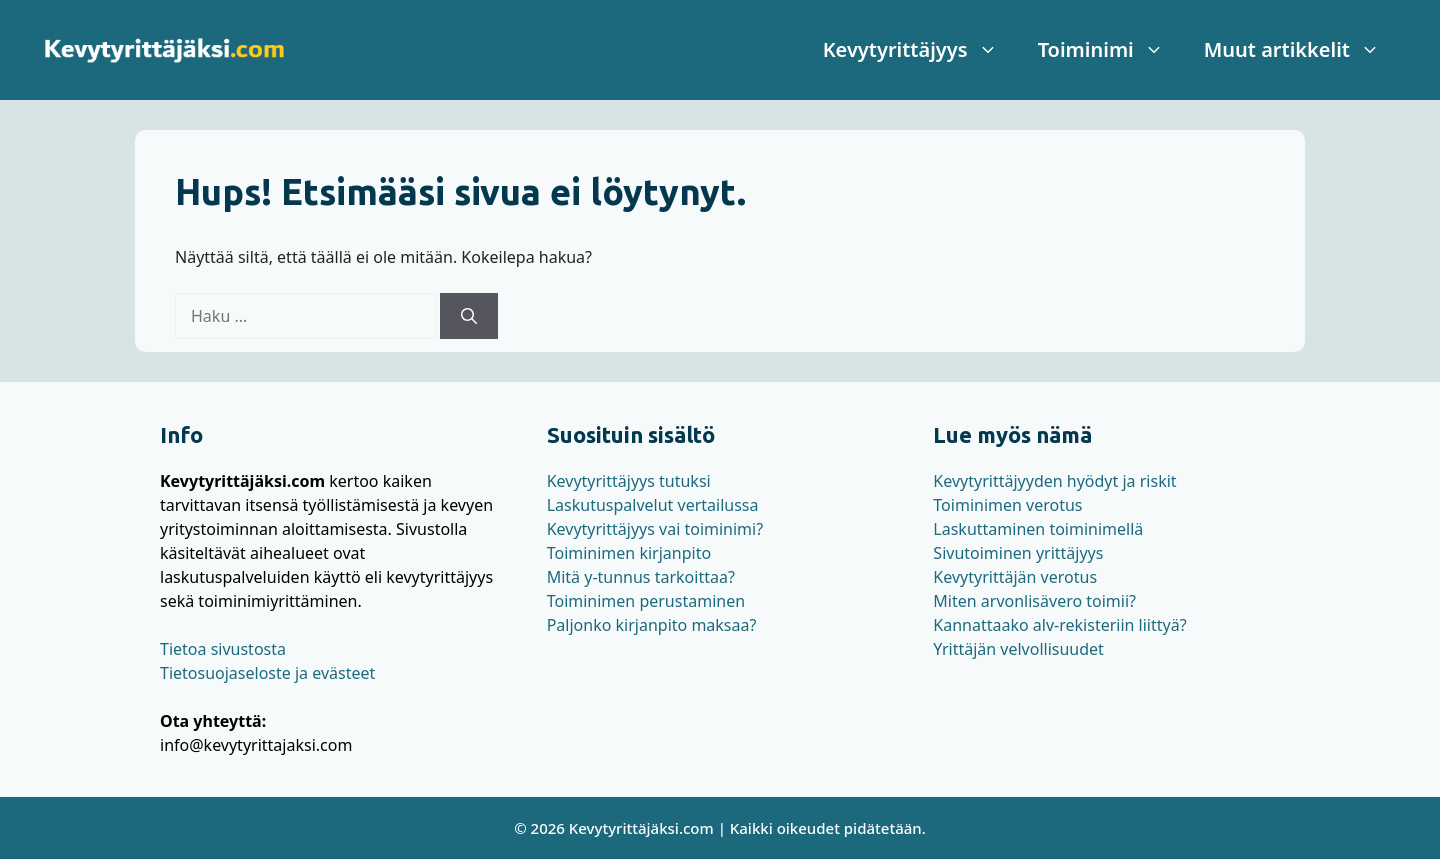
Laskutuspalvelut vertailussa (653, 505)
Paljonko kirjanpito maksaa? (652, 625)
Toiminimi (1111, 50)
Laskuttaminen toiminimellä (1038, 529)
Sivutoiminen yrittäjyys (1018, 553)
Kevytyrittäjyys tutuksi (629, 481)
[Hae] (469, 316)
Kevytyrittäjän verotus (1015, 577)
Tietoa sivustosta (223, 649)
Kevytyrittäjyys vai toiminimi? (655, 529)
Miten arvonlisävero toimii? (1034, 601)
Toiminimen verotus (1007, 505)
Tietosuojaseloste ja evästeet (267, 673)
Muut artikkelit (1302, 50)
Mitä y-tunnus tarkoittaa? (641, 577)
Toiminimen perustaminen (646, 601)
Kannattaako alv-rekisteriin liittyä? (1059, 625)
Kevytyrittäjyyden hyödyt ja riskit (1054, 481)
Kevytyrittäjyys (920, 50)
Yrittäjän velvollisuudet (1018, 649)
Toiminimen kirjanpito (629, 553)
